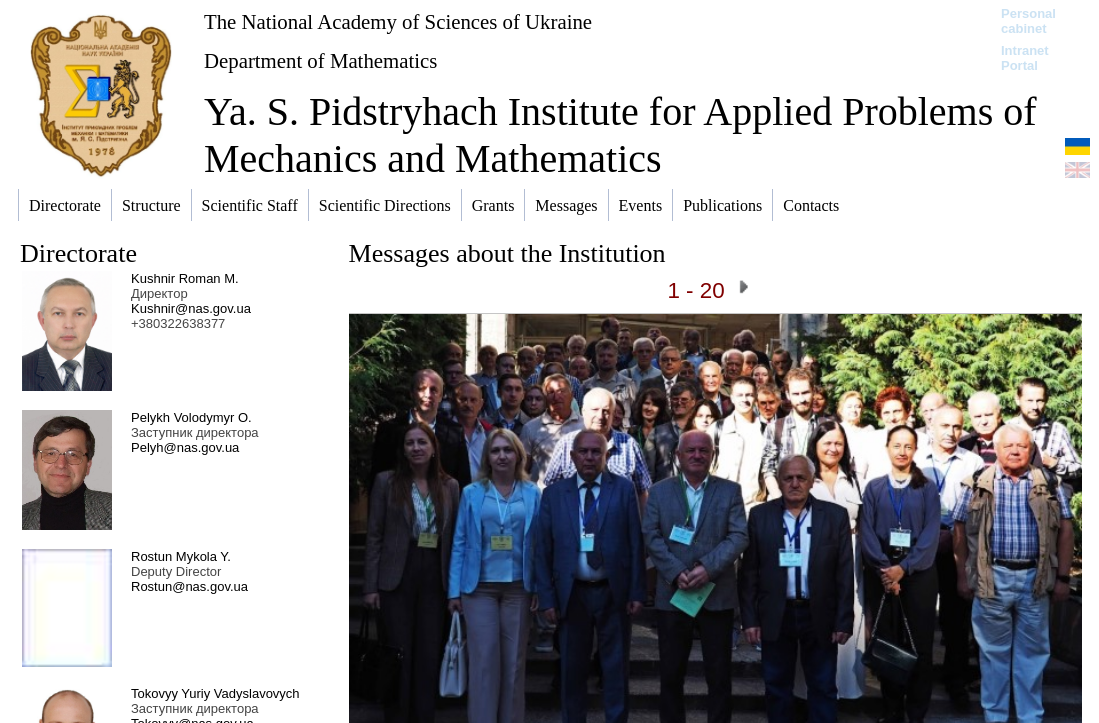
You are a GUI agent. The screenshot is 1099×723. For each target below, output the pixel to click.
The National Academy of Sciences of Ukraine (398, 21)
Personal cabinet (1028, 21)
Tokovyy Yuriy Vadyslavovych (215, 693)
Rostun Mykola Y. (181, 556)
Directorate (78, 253)
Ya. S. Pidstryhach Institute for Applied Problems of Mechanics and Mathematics (620, 135)
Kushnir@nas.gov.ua (191, 308)
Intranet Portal (1025, 58)
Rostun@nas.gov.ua (189, 586)
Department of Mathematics (320, 60)
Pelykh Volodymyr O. (191, 417)
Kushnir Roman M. (185, 278)
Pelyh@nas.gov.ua (185, 447)
